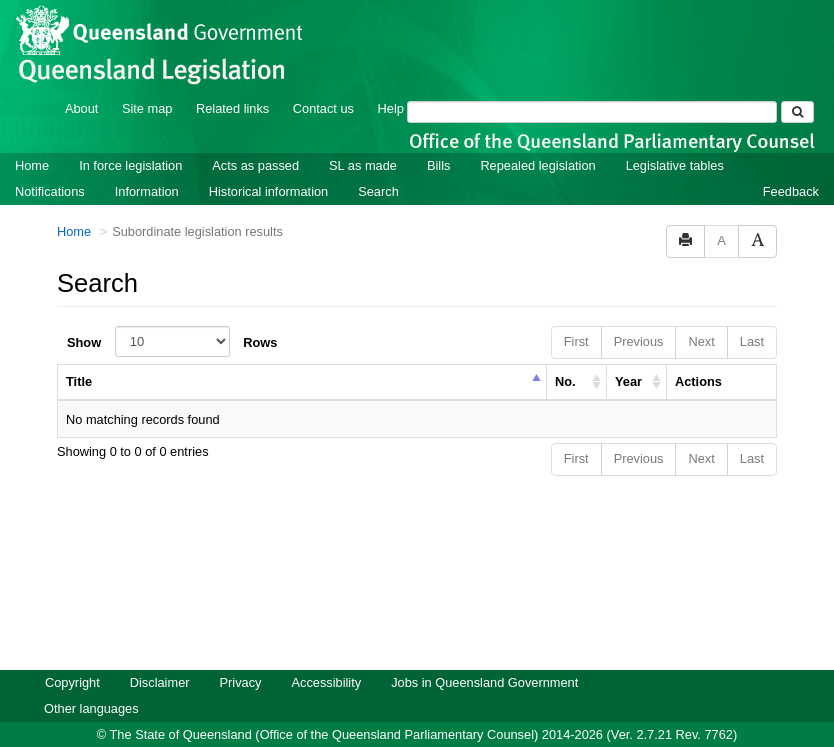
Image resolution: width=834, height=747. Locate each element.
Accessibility (326, 655)
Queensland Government (417, 729)
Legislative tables (675, 138)
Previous (639, 314)
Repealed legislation (537, 138)
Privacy (241, 655)
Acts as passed (255, 138)
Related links (232, 81)
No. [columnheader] (565, 354)
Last (752, 314)
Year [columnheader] (628, 354)
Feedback (791, 164)
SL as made (363, 138)
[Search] (592, 85)
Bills (438, 138)
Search (378, 164)
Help (391, 81)
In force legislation (130, 138)
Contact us (323, 81)
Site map (147, 81)
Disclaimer (160, 655)
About (81, 81)
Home (32, 138)
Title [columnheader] (79, 354)
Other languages (91, 681)
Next (701, 314)
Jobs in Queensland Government (484, 655)
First (576, 314)
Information (147, 164)
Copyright (72, 655)
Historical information (268, 164)
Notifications (50, 164)
